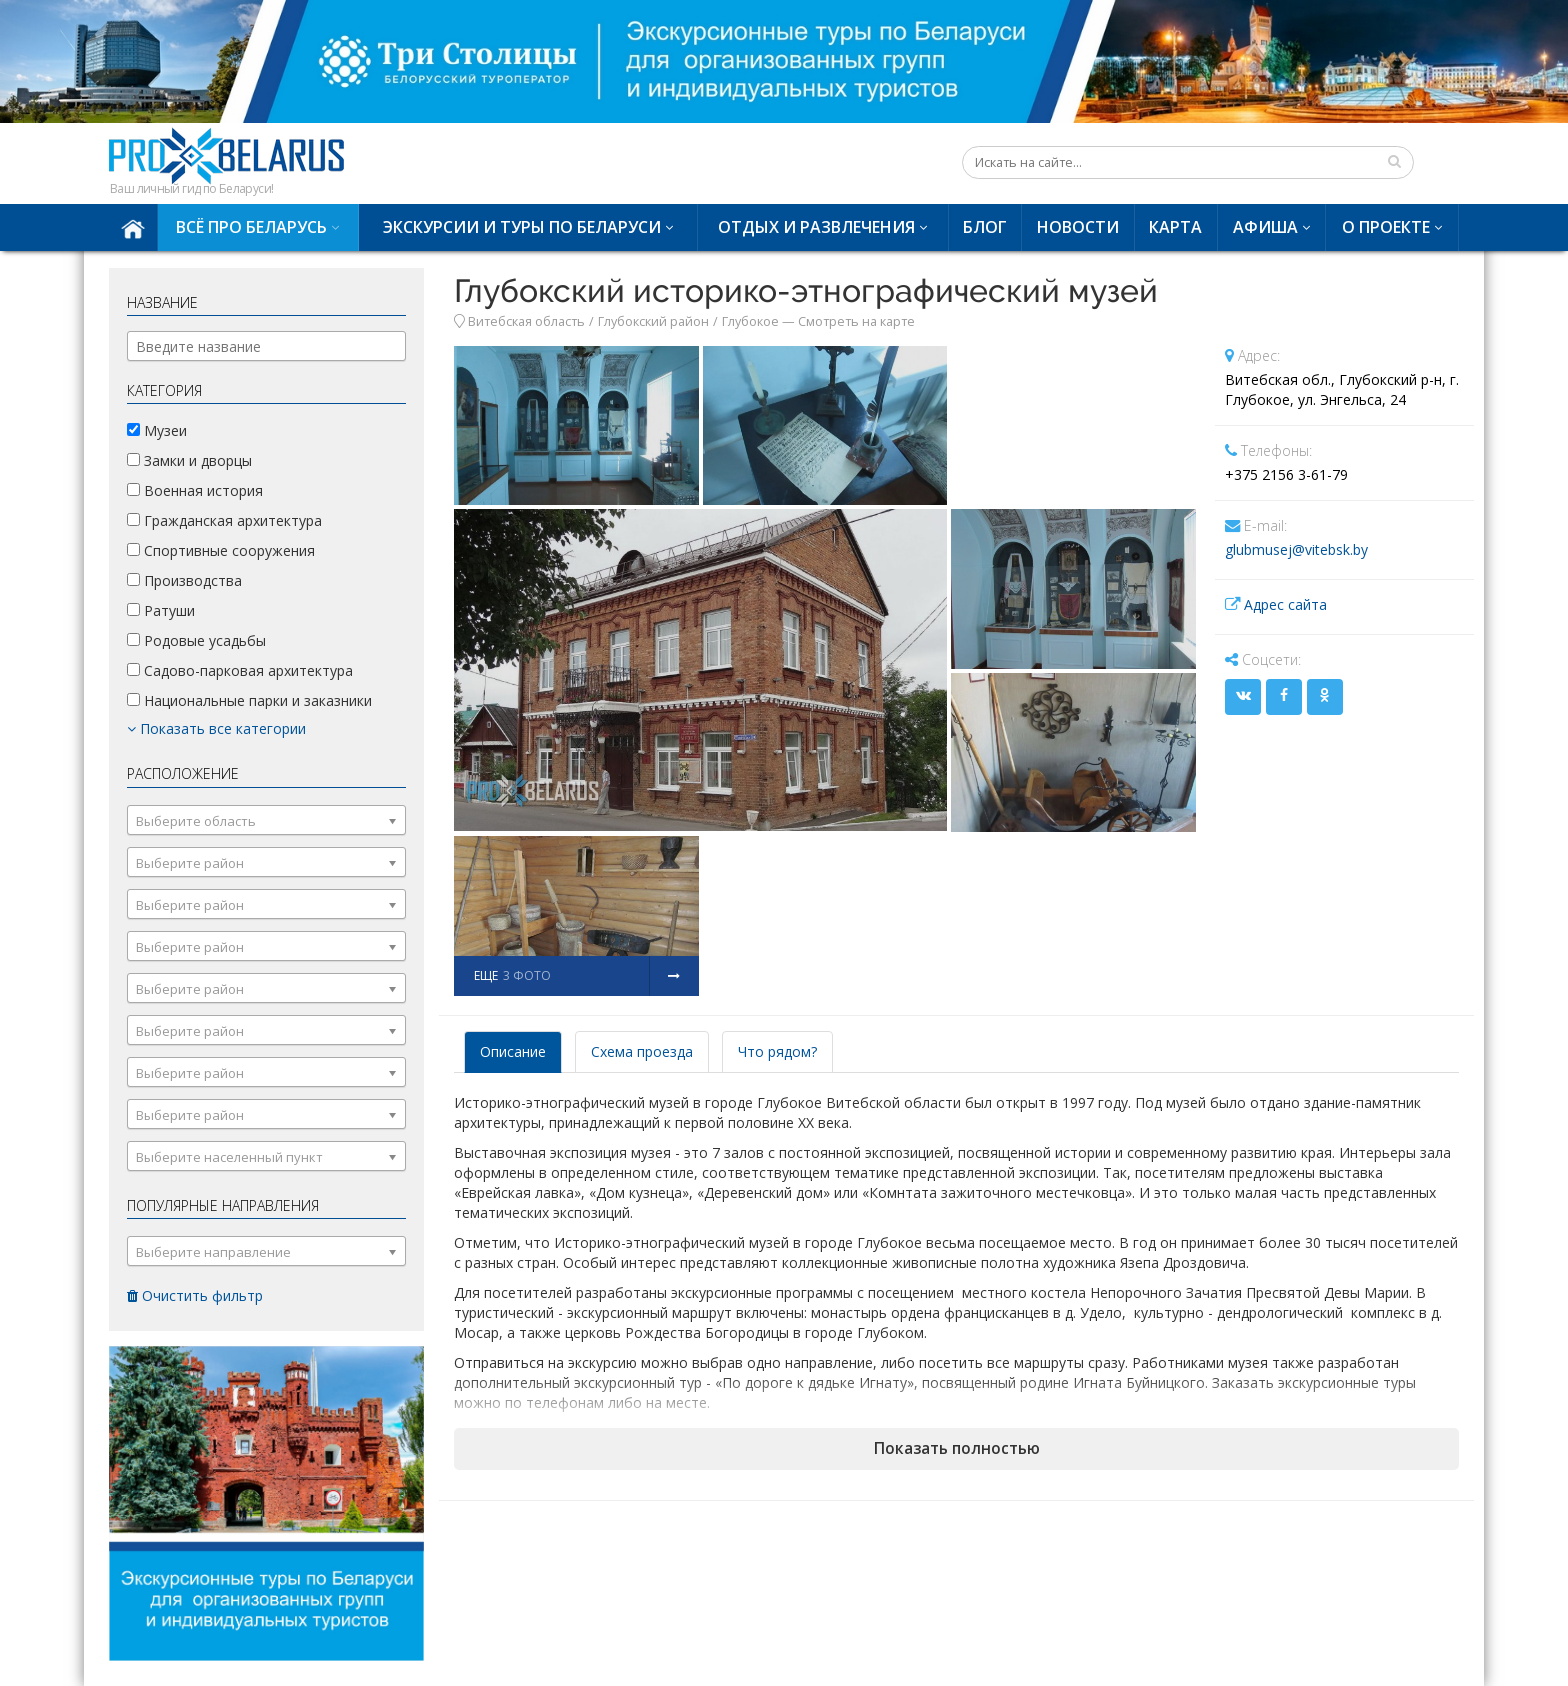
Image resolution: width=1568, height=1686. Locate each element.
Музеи (157, 430)
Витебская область (526, 321)
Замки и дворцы (189, 460)
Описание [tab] (513, 1051)
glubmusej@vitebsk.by (1296, 549)
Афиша (1265, 227)
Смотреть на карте (856, 321)
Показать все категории (216, 728)
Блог (985, 227)
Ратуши (161, 610)
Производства (184, 580)
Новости (1078, 227)
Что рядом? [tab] (777, 1051)
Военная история (195, 490)
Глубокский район (653, 321)
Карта (1175, 227)
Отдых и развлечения (816, 227)
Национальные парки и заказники (249, 700)
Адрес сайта (1285, 604)
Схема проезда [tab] (642, 1051)
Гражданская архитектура (224, 520)
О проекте (1386, 227)
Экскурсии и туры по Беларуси (522, 227)
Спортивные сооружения (221, 550)
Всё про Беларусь (251, 227)
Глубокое (750, 321)
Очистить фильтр (195, 1295)
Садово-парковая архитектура (240, 670)
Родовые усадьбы (196, 640)
